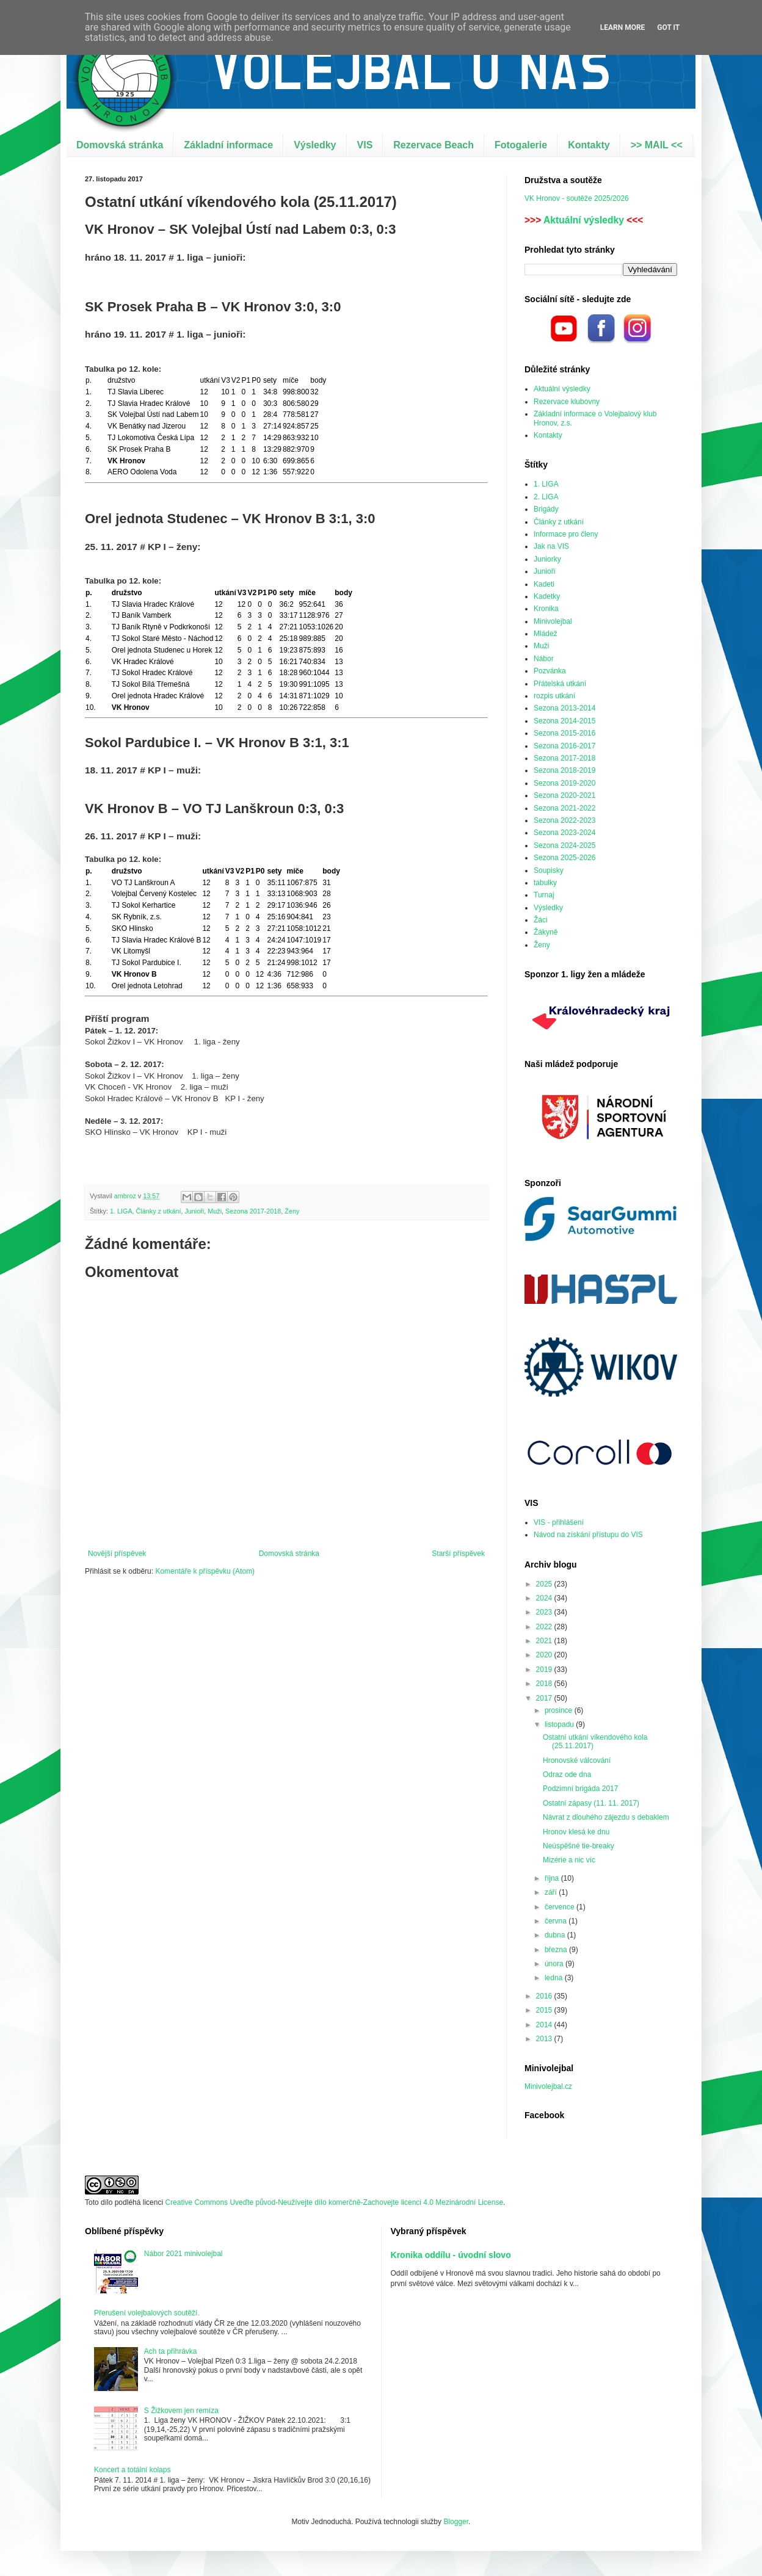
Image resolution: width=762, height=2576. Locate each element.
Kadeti (544, 584)
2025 (545, 1584)
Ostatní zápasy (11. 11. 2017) (591, 1803)
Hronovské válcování (577, 1760)
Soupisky (549, 870)
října (553, 1878)
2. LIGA (546, 497)
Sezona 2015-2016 (564, 733)
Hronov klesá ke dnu (576, 1832)
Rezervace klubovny (567, 401)
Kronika (546, 608)
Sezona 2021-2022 (564, 808)
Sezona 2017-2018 (253, 1211)
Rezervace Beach (433, 145)
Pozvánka (550, 671)
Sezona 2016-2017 (564, 746)
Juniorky (547, 559)
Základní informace (228, 145)
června (556, 1921)
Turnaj (544, 895)
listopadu (560, 1724)
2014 (545, 2025)
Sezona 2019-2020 (564, 783)
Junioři (194, 1211)
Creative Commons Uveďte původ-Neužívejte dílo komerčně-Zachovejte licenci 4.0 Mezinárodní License (334, 2202)
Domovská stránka (119, 145)
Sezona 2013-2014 (564, 708)
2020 (545, 1655)
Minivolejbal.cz (548, 2086)
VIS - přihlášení (559, 1522)
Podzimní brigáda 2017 (580, 1788)
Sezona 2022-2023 (564, 820)
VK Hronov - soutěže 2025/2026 (576, 198)
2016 (545, 1996)
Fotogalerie (521, 145)
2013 (545, 2039)
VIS (365, 145)
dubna (556, 1935)
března (557, 1949)
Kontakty (588, 145)
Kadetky (547, 596)
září (552, 1892)
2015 (545, 2010)
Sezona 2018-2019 (564, 770)
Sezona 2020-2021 (564, 795)
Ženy (292, 1211)
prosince (560, 1710)
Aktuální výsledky (583, 220)
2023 (545, 1612)
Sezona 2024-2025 (564, 845)
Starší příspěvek (458, 1553)
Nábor (544, 658)
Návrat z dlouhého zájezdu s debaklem (606, 1817)
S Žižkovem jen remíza (181, 2410)
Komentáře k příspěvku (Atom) (205, 1571)
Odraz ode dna (567, 1774)
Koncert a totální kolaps (132, 2470)
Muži (215, 1211)
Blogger (455, 2521)
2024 (545, 1598)
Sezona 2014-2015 (564, 721)
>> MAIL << (657, 145)
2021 (545, 1641)
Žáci (541, 920)
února (555, 1963)
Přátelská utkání (560, 683)
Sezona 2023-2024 (564, 832)
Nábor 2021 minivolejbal (183, 2253)
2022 (545, 1627)
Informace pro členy (566, 534)
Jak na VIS (551, 546)
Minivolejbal (553, 621)
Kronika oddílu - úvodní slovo (451, 2255)
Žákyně (545, 932)
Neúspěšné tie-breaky (578, 1846)
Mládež (545, 633)
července (560, 1907)
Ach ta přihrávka (170, 2351)
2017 (545, 1698)
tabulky (545, 882)
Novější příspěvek (117, 1553)
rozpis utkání (554, 696)
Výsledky (315, 145)
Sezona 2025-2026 (564, 857)
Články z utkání (158, 1211)
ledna (555, 1978)
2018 (545, 1683)
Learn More (622, 27)
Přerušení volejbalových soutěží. (147, 2313)
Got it (668, 27)
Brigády (546, 509)
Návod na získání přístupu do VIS (588, 1534)
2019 (545, 1669)
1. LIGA (121, 1211)
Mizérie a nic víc (569, 1860)
